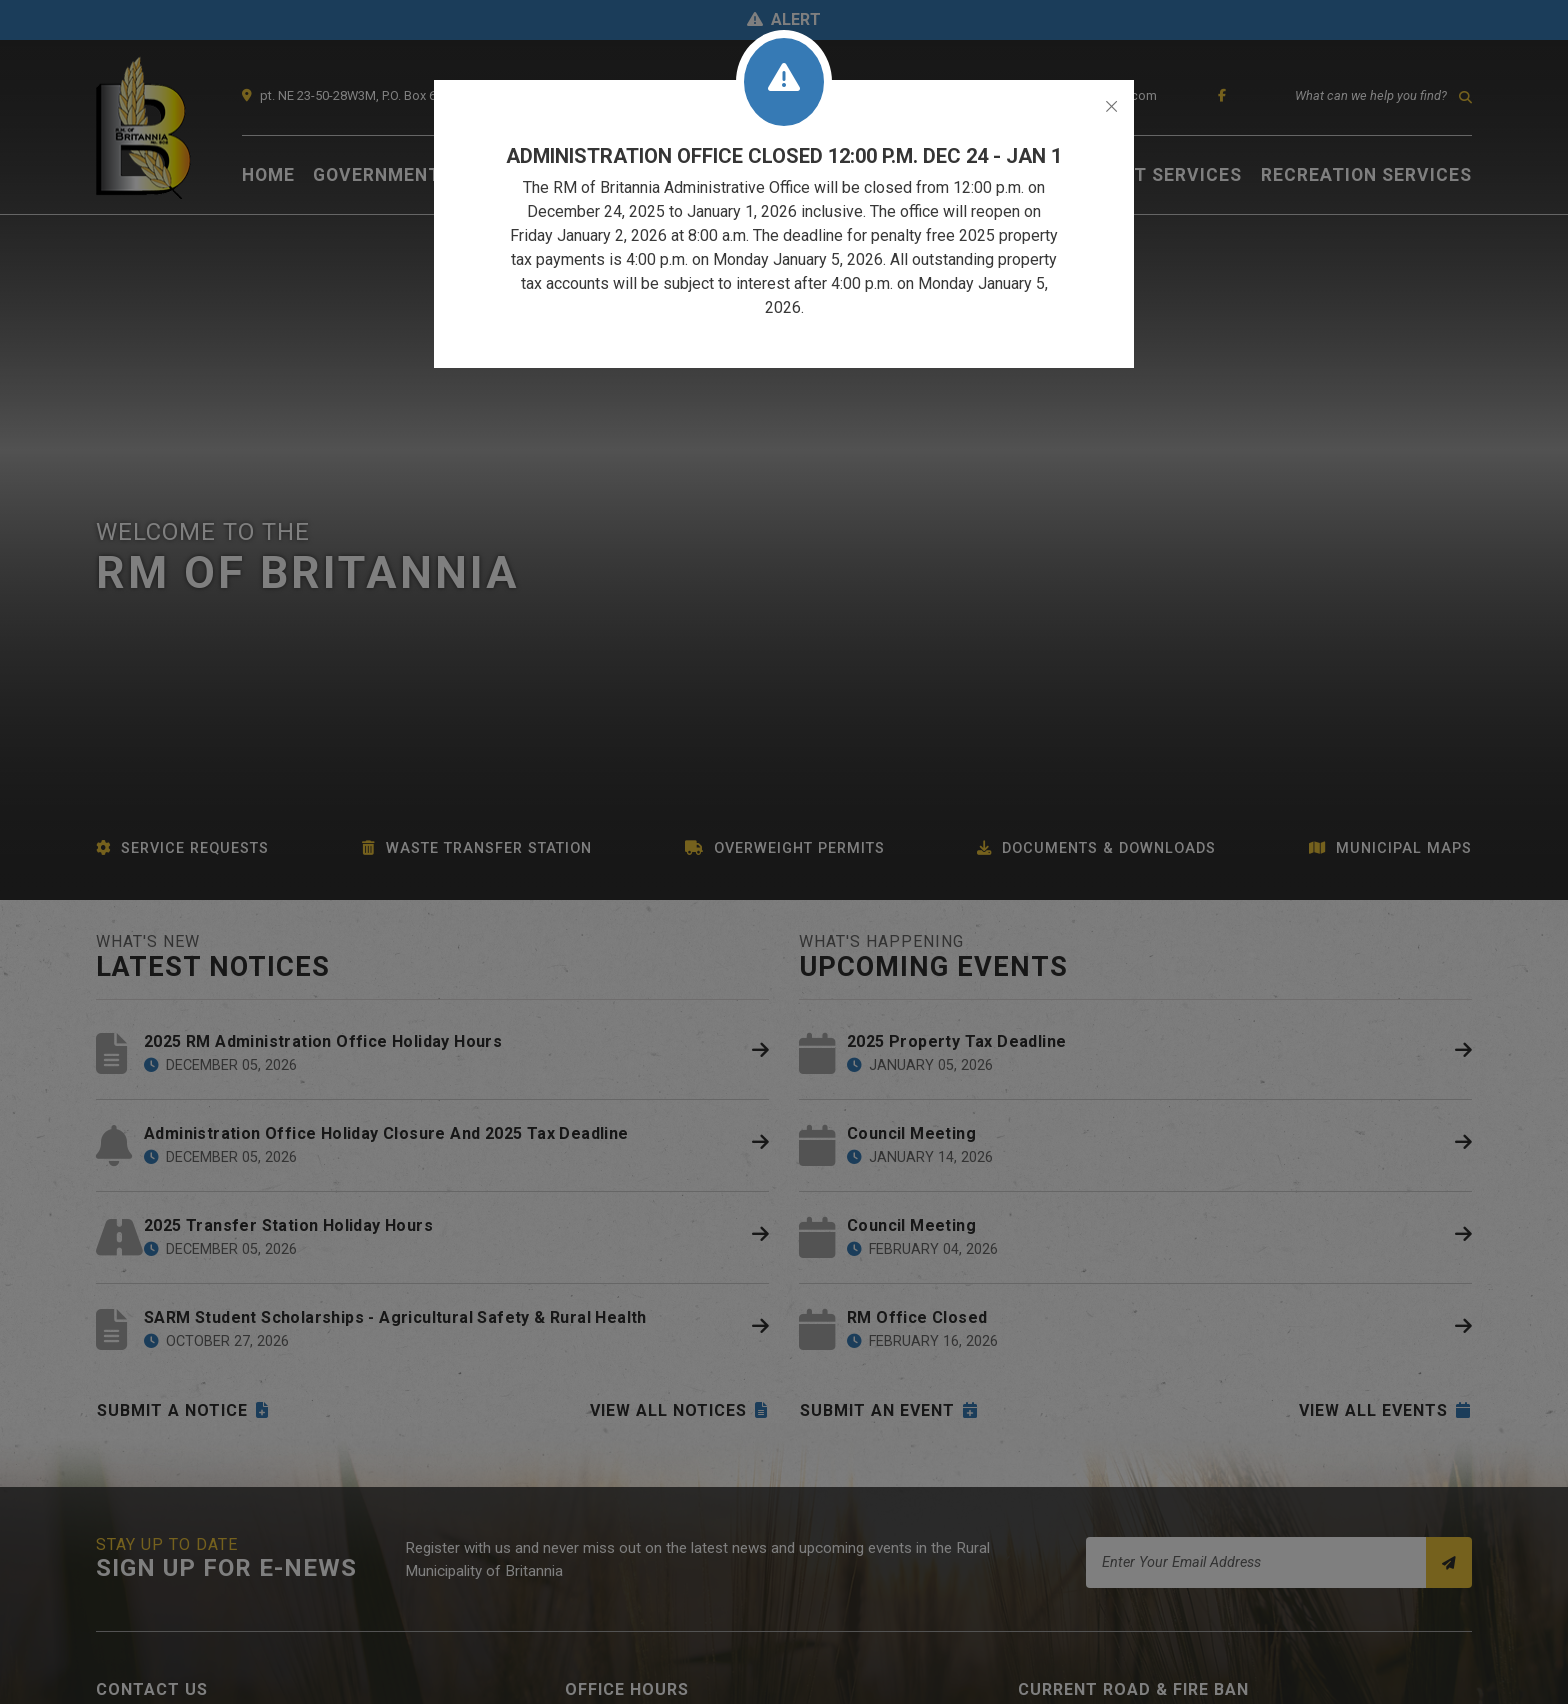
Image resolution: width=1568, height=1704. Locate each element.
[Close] (1111, 107)
